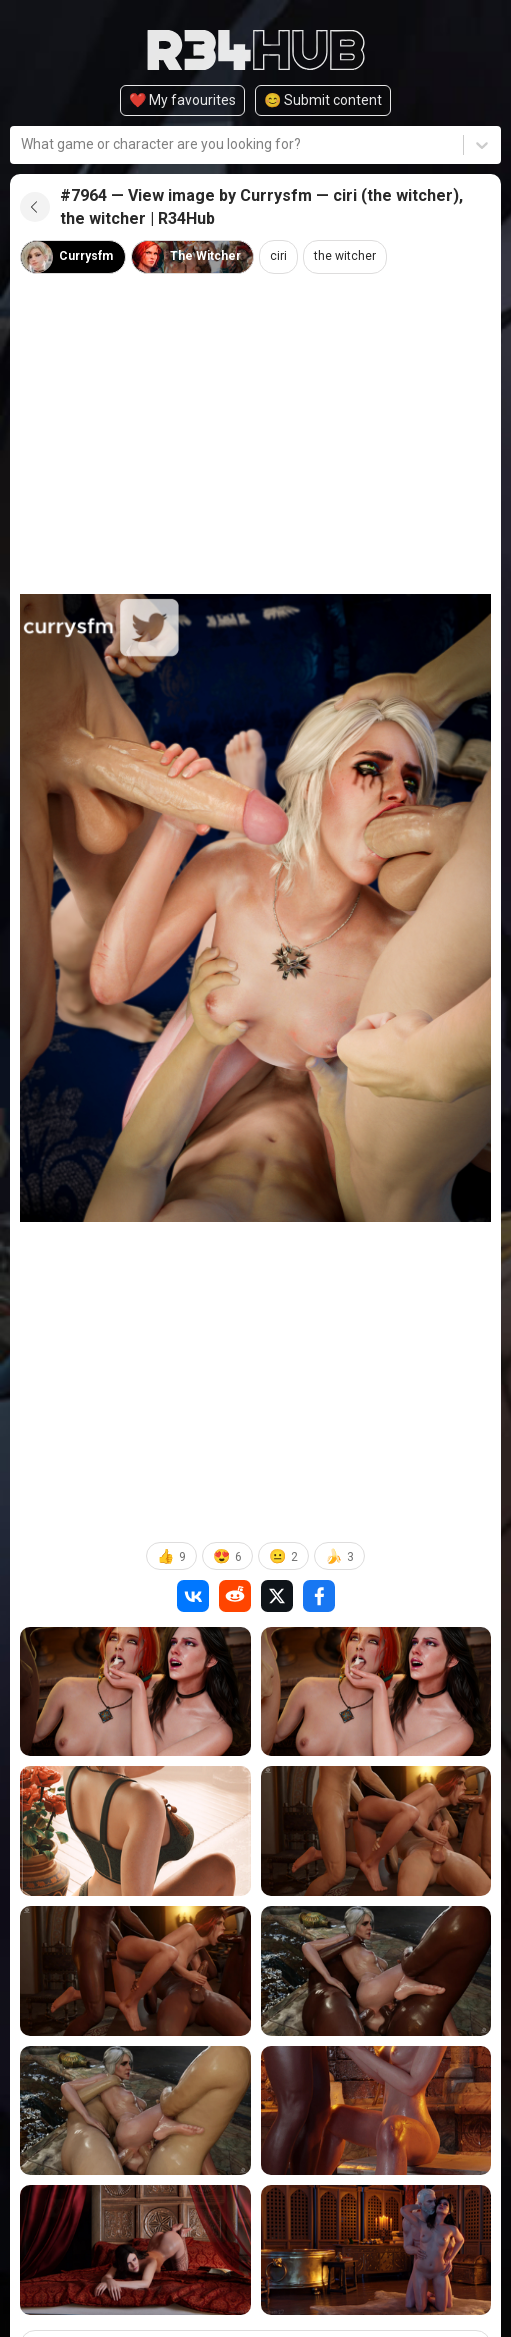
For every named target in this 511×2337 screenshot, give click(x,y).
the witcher (345, 256)
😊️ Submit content (323, 100)
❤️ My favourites (182, 100)
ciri (278, 256)
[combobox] (22, 144)
